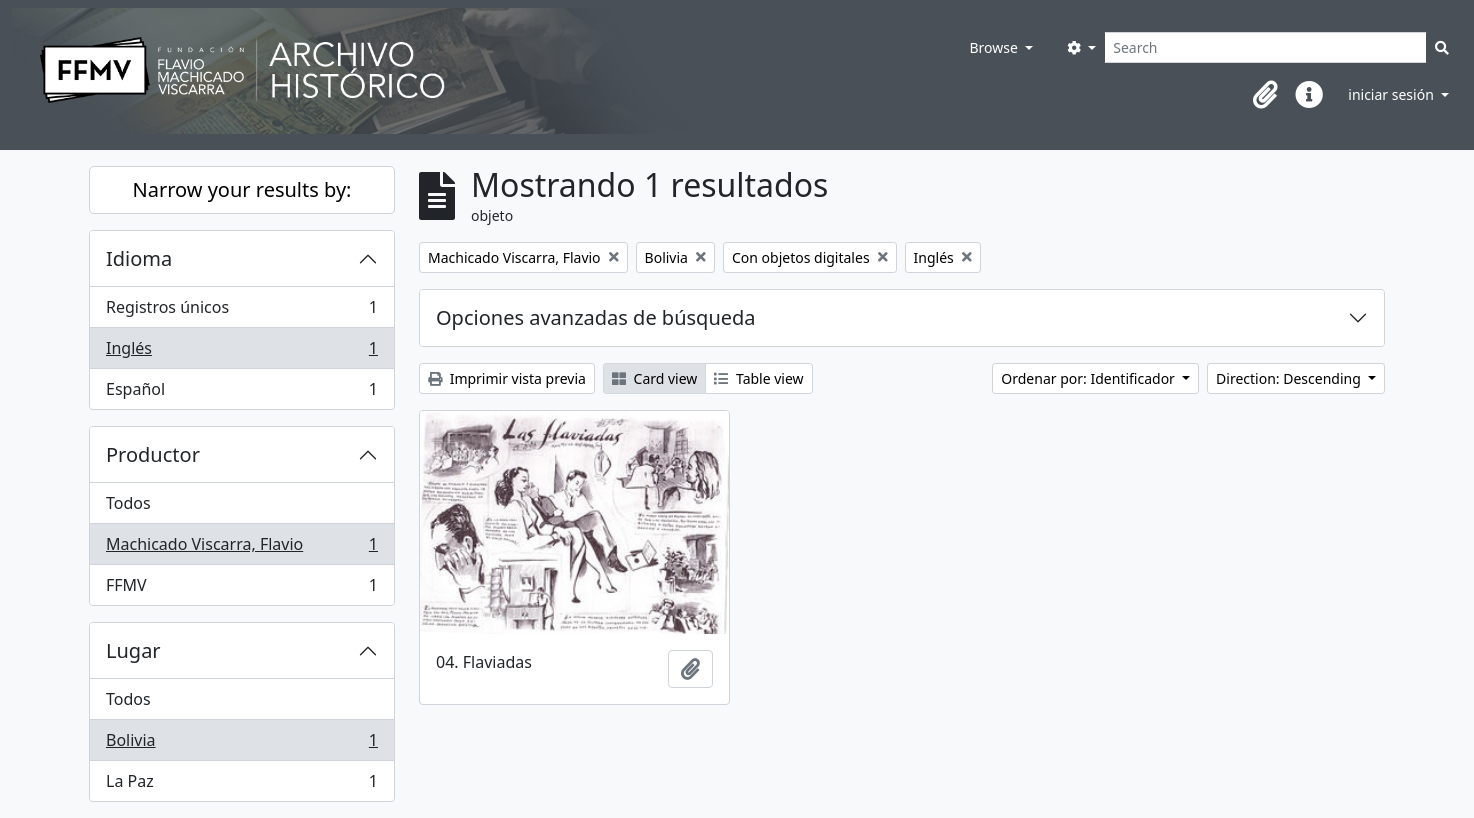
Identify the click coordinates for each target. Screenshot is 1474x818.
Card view (654, 378)
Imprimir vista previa (507, 378)
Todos (128, 503)
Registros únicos (241, 311)
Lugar (133, 650)
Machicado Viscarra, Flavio (241, 548)
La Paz (241, 785)
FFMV (241, 589)
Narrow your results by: (242, 189)
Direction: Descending (1290, 378)
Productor (153, 454)
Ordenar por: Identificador (1089, 378)
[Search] (1265, 47)
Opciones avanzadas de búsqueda (596, 317)
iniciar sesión (1392, 94)
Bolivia (241, 744)
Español (241, 393)
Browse (995, 47)
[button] (1265, 95)
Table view (758, 378)
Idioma (139, 258)
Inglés (241, 352)
